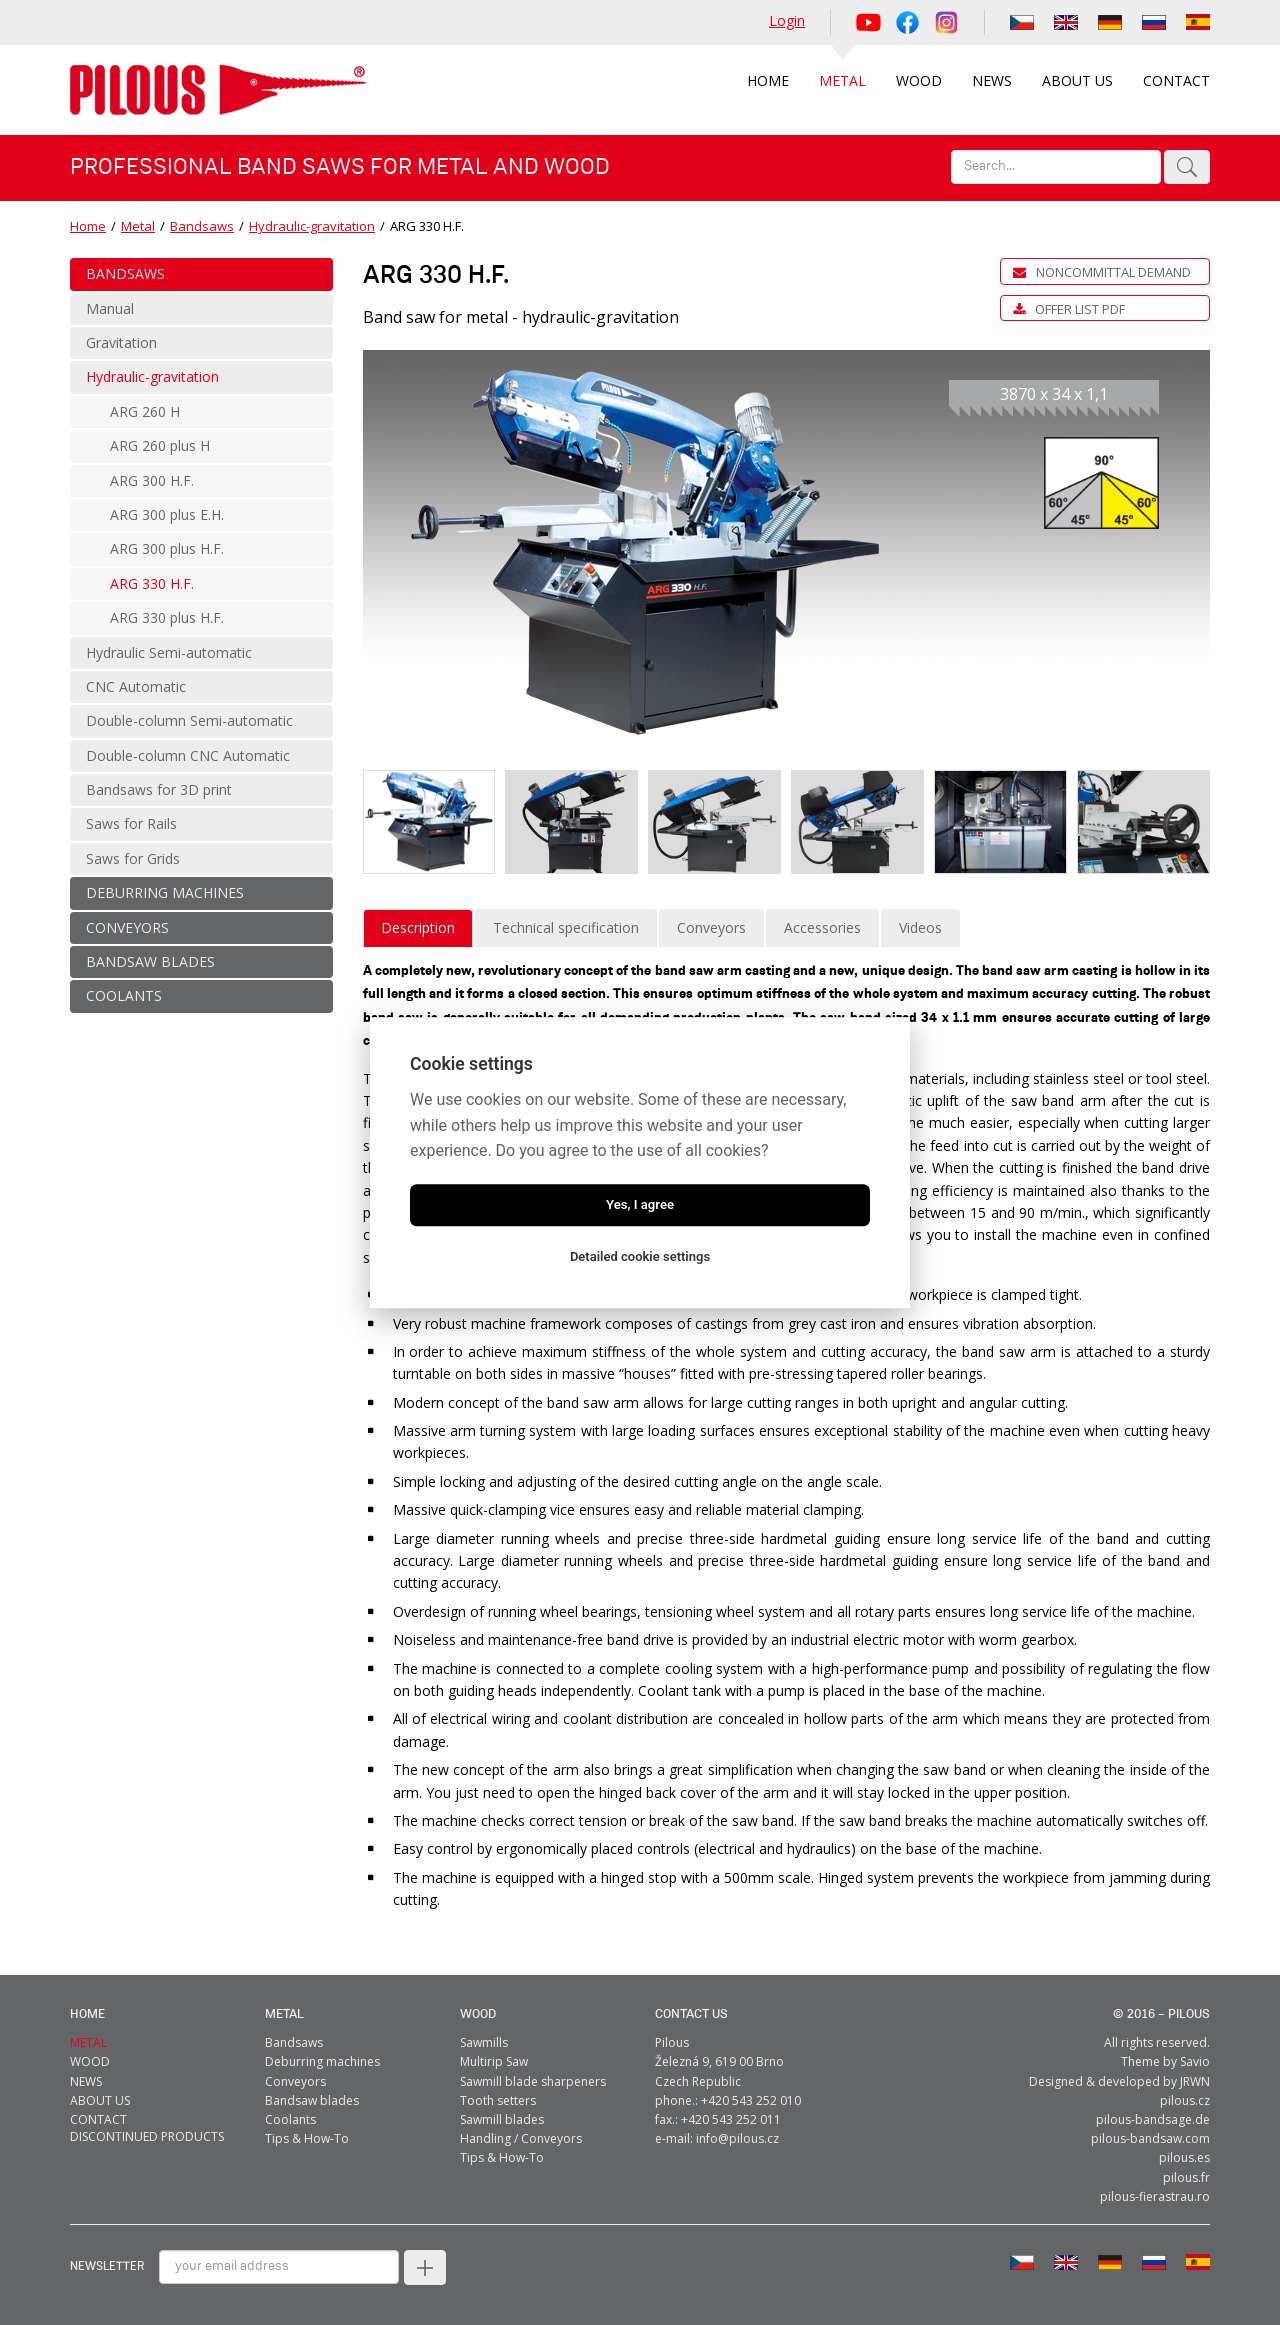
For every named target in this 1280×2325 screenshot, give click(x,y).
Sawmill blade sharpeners (533, 2081)
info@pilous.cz (737, 2138)
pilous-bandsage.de (1153, 2119)
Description (418, 927)
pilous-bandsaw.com (1150, 2138)
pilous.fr (1186, 2177)
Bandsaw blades (312, 2100)
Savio (1195, 2061)
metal (284, 2014)
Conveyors (711, 927)
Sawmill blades (502, 2119)
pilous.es (1184, 2157)
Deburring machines (322, 2061)
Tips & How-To (307, 2138)
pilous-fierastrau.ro (1155, 2196)
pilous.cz (1185, 2100)
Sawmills (484, 2042)
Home (88, 226)
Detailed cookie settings (640, 1256)
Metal (138, 226)
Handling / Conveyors (521, 2138)
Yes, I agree (640, 1204)
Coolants (290, 2119)
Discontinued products (147, 2136)
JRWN (1195, 2081)
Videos (920, 927)
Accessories (822, 927)
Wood (478, 2014)
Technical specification (566, 927)
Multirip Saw (494, 2061)
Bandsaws (202, 226)
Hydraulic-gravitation (312, 226)
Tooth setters (498, 2100)
